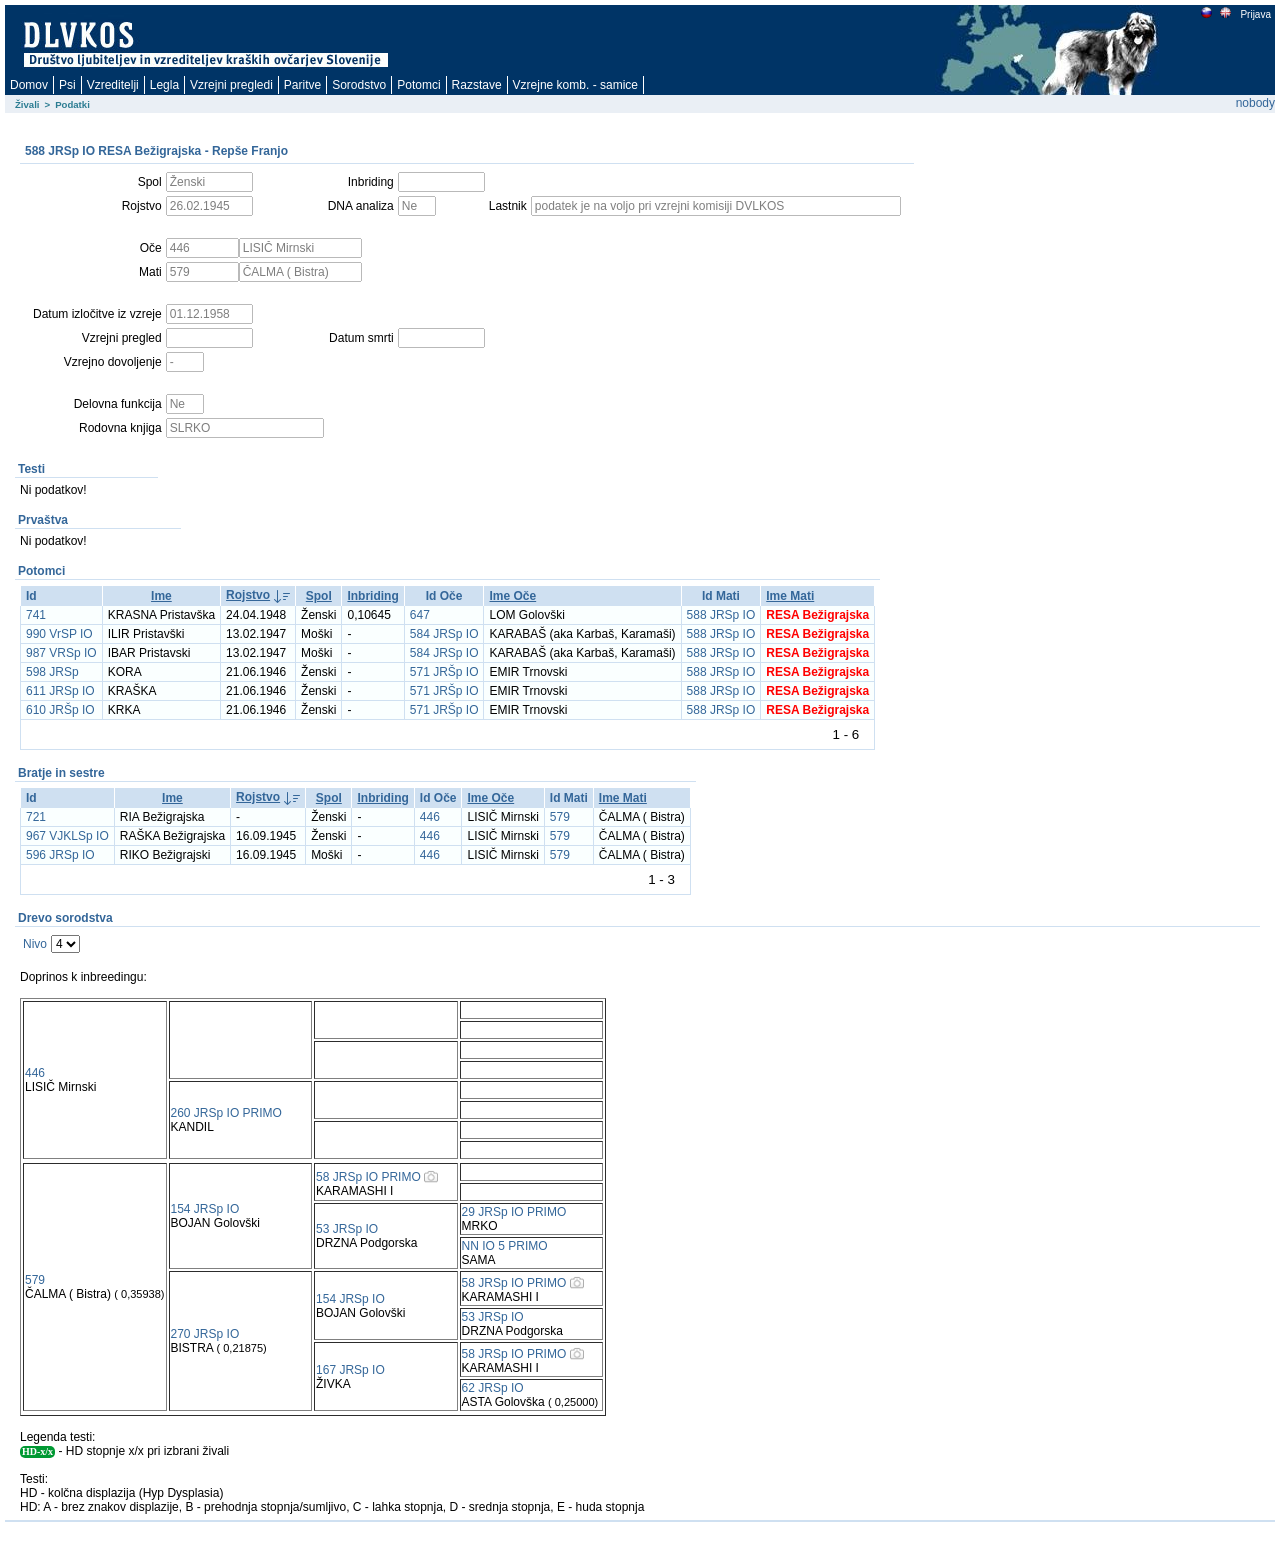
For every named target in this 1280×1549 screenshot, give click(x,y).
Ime (161, 596)
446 (430, 817)
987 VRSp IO (61, 653)
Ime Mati (790, 596)
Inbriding (372, 596)
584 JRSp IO (444, 634)
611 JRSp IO (60, 691)
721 (36, 817)
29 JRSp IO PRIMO (514, 1212)
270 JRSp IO (205, 1334)
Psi (67, 85)
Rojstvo (248, 595)
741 (36, 615)
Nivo (35, 944)
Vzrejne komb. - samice (575, 85)
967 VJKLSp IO (67, 836)
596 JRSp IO (60, 855)
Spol (319, 596)
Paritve (302, 85)
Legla (164, 85)
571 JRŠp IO (444, 672)
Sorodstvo (359, 85)
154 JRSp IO (205, 1209)
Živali (27, 104)
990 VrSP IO (59, 634)
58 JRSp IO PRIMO (368, 1177)
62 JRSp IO (493, 1388)
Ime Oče (512, 596)
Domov (29, 85)
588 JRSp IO (721, 615)
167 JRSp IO (350, 1370)
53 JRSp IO (347, 1229)
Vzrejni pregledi (231, 85)
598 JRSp (52, 672)
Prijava (1255, 14)
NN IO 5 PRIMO (505, 1246)
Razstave (477, 85)
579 (560, 817)
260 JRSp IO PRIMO (226, 1113)
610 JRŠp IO (60, 710)
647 (420, 615)
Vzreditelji (113, 85)
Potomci (418, 85)
